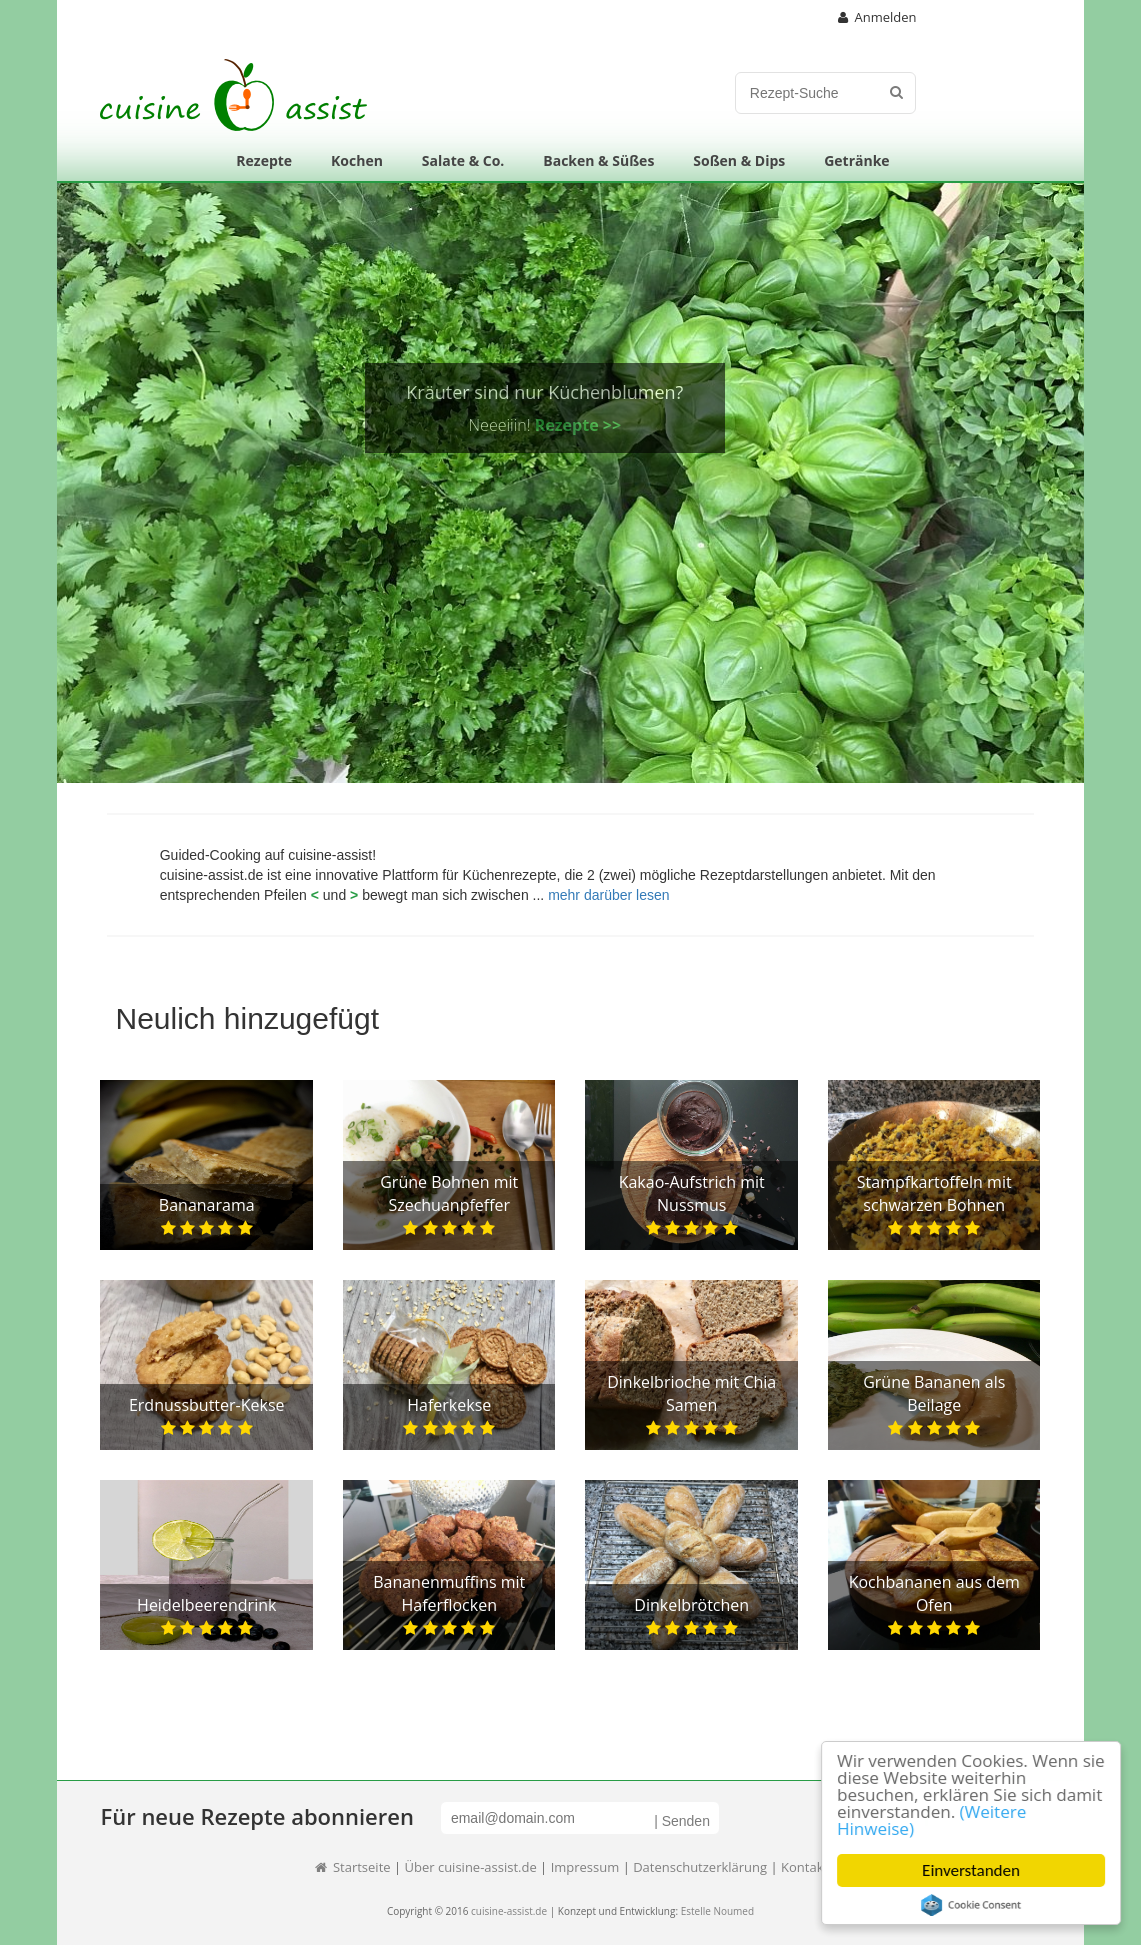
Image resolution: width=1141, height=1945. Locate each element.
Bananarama (207, 1205)
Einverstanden (973, 1870)
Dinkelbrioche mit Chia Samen (691, 1393)
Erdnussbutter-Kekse (207, 1405)
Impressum (585, 1867)
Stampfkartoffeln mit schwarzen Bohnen (934, 1193)
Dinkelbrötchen (691, 1605)
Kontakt (804, 1867)
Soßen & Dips (739, 160)
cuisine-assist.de (509, 1911)
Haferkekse (449, 1405)
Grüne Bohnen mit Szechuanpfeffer (449, 1193)
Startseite (352, 1867)
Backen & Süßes (598, 160)
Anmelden (877, 17)
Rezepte (264, 160)
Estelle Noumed (717, 1911)
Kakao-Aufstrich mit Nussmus (692, 1193)
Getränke (856, 160)
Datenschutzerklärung (700, 1867)
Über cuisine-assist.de (471, 1867)
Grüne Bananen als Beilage (934, 1393)
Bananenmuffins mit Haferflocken (449, 1593)
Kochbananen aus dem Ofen (934, 1593)
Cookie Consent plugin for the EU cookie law (973, 1905)
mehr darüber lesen (608, 895)
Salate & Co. (463, 160)
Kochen (357, 160)
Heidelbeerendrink (206, 1605)
